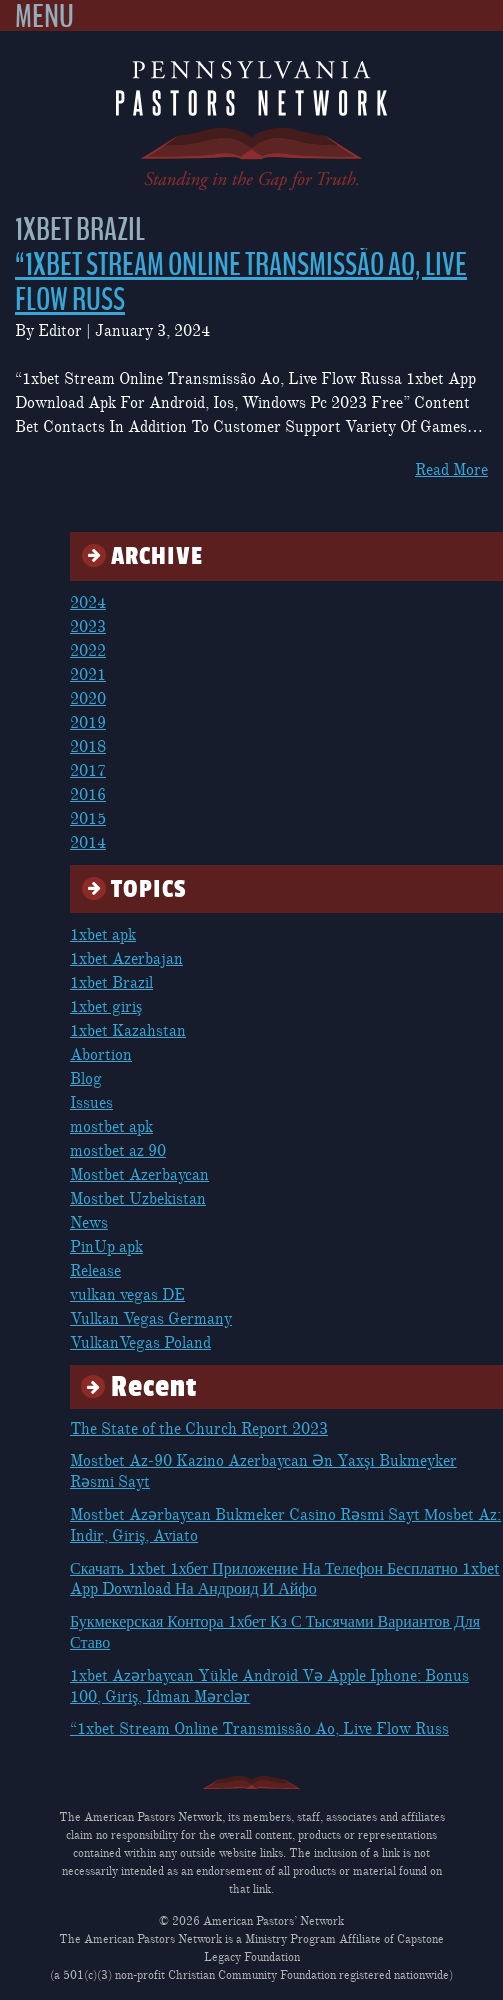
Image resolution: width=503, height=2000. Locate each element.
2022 (88, 651)
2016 (88, 795)
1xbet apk (103, 935)
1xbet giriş (106, 1007)
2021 (88, 675)
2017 (88, 771)
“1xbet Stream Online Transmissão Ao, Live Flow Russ (241, 282)
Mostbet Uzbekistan (138, 1199)
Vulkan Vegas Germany (151, 1319)
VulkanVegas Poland (140, 1343)
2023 (88, 627)
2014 (88, 843)
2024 (88, 603)
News (89, 1223)
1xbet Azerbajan (126, 959)
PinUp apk (106, 1247)
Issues (91, 1103)
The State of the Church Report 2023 (199, 1429)
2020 (88, 699)
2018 (88, 747)
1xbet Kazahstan (128, 1031)
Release (95, 1271)
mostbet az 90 (118, 1151)
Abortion (101, 1055)
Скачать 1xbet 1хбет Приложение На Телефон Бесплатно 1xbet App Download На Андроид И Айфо (285, 1579)
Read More (451, 470)
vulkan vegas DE (127, 1295)
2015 (88, 819)
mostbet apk (111, 1127)
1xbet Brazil (111, 983)
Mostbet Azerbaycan (139, 1175)
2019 (88, 723)
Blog (86, 1079)
